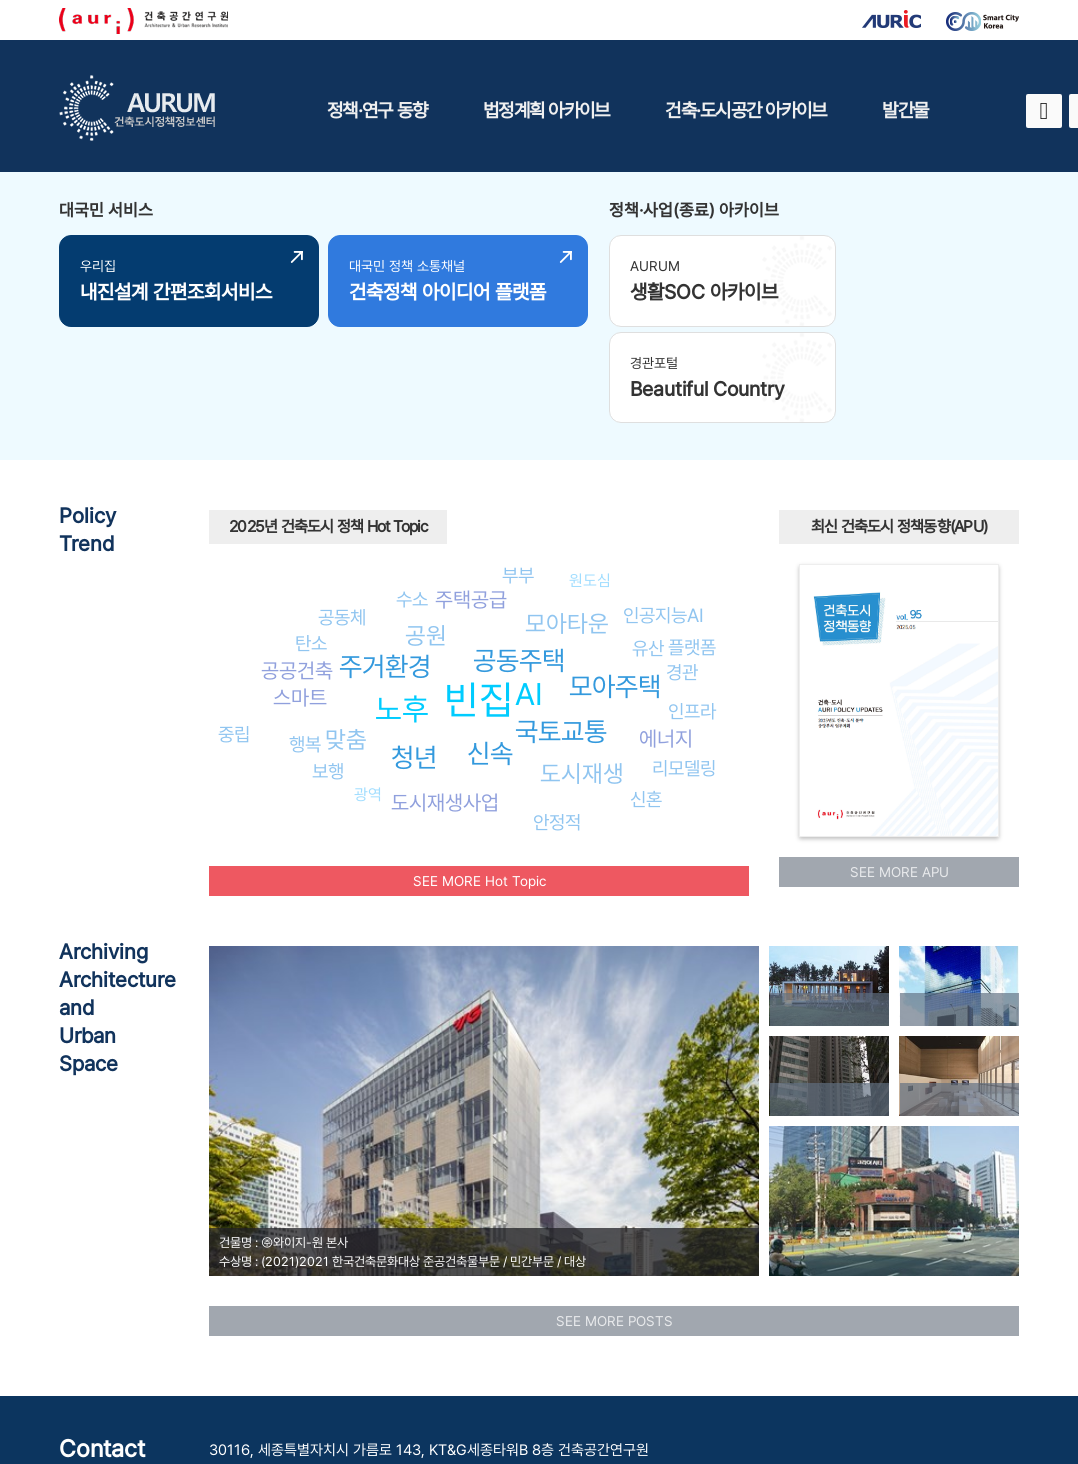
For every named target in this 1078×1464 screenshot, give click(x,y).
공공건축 (297, 568)
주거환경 (385, 564)
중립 (234, 632)
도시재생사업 (445, 699)
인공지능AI (663, 512)
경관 (682, 570)
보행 (328, 668)
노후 (402, 607)
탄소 (311, 540)
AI (529, 592)
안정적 (557, 719)
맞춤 (346, 637)
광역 (368, 691)
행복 (305, 642)
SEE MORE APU (899, 769)
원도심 (590, 477)
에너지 (666, 636)
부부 (518, 473)
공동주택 (519, 558)
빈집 (479, 597)
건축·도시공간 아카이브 (745, 110)
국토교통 (561, 629)
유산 (648, 545)
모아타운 (567, 521)
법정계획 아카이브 (546, 110)
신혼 (646, 697)
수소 (412, 497)
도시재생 (582, 670)
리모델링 (684, 666)
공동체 (342, 514)
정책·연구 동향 (377, 110)
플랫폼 (692, 544)
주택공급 (471, 497)
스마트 (300, 594)
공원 (426, 532)
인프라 (692, 609)
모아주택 (615, 583)
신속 (490, 651)
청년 (414, 654)
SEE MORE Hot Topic (479, 778)
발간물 (905, 110)
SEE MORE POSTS (614, 1218)
